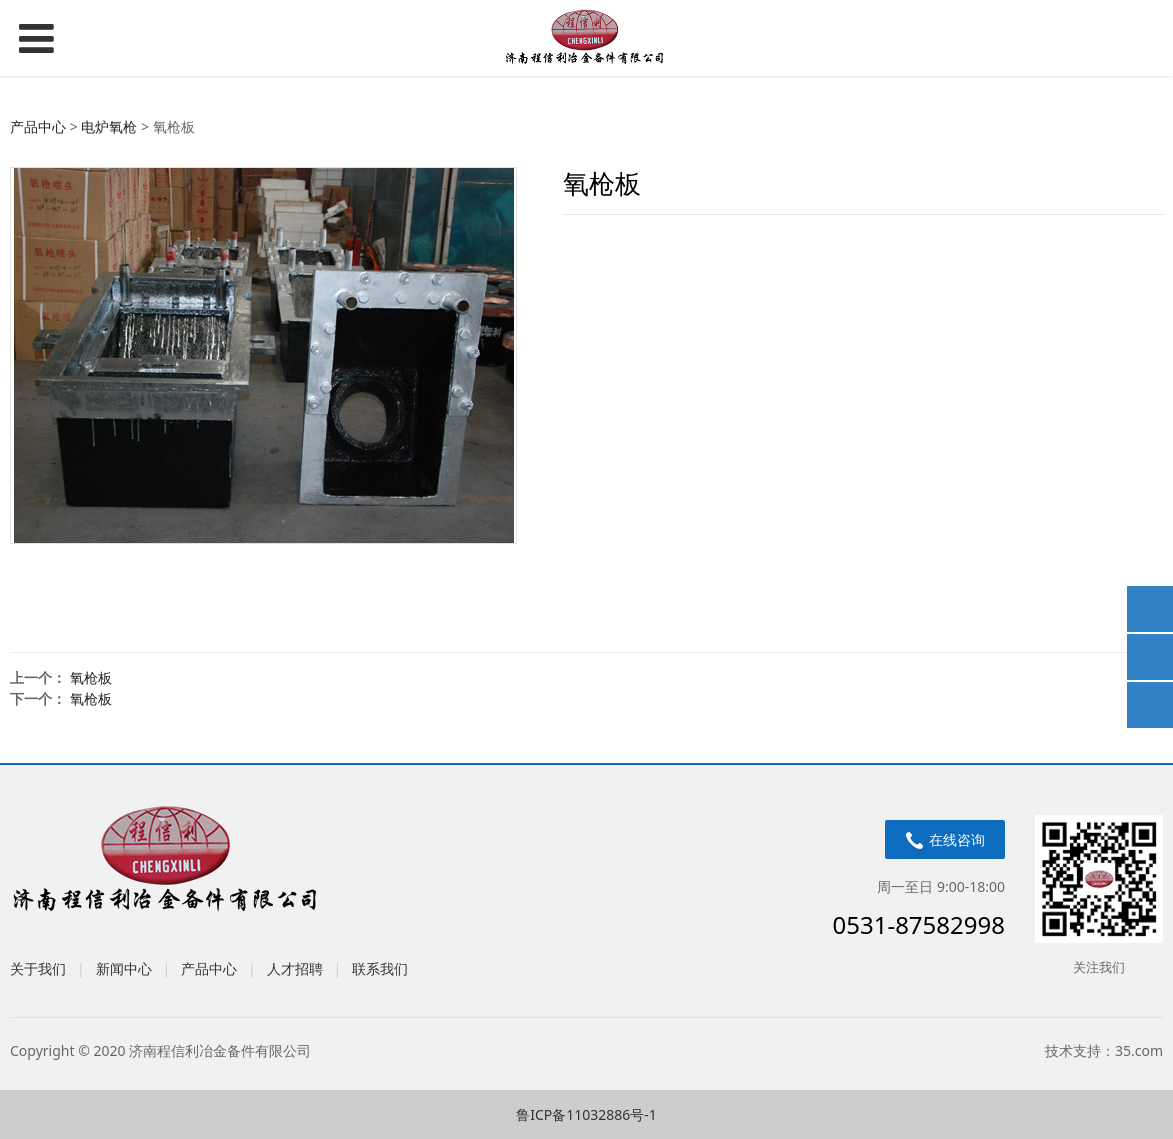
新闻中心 (124, 968)
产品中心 (38, 126)
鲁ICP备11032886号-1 (586, 1114)
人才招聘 (295, 968)
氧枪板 (91, 677)
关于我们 (38, 968)
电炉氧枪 (109, 126)
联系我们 (380, 968)
